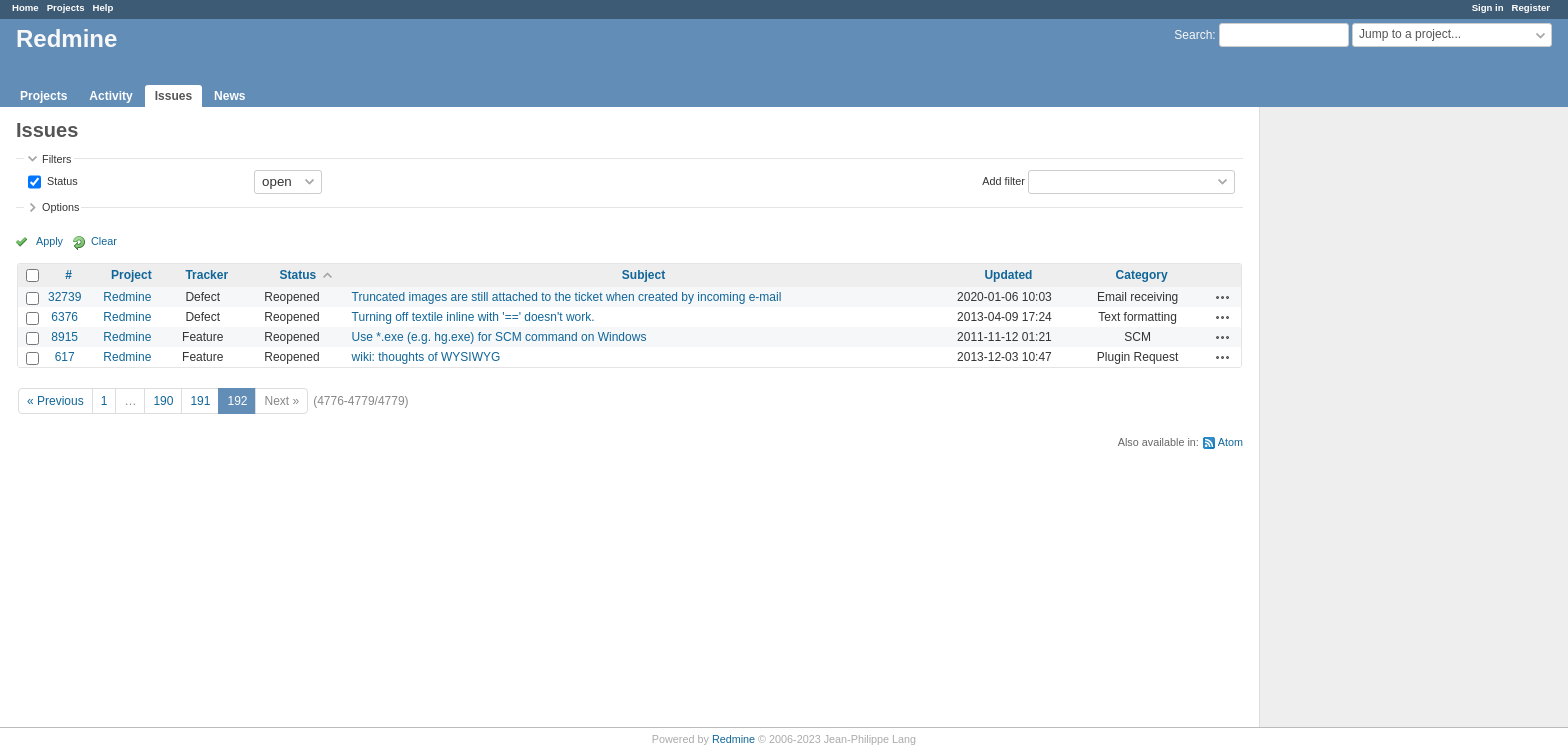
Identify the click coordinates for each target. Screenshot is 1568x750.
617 (65, 357)
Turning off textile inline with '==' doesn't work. (473, 317)
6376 (64, 317)
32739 (64, 297)
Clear (104, 241)
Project (131, 275)
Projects (66, 7)
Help (103, 7)
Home (25, 7)
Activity (110, 96)
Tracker (206, 275)
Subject (643, 275)
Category (1142, 275)
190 (163, 401)
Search (1193, 35)
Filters (56, 159)
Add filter (1003, 180)
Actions (1223, 297)
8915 (64, 337)
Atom (1230, 442)
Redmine (127, 297)
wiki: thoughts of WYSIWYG (426, 357)
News (229, 96)
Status (61, 180)
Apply (49, 241)
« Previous (55, 401)
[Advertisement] (1360, 421)
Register (1531, 7)
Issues (173, 96)
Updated (1008, 275)
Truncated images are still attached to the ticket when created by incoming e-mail (567, 297)
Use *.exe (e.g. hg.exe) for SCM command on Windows (499, 337)
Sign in (1488, 7)
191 (200, 401)
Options (60, 207)
